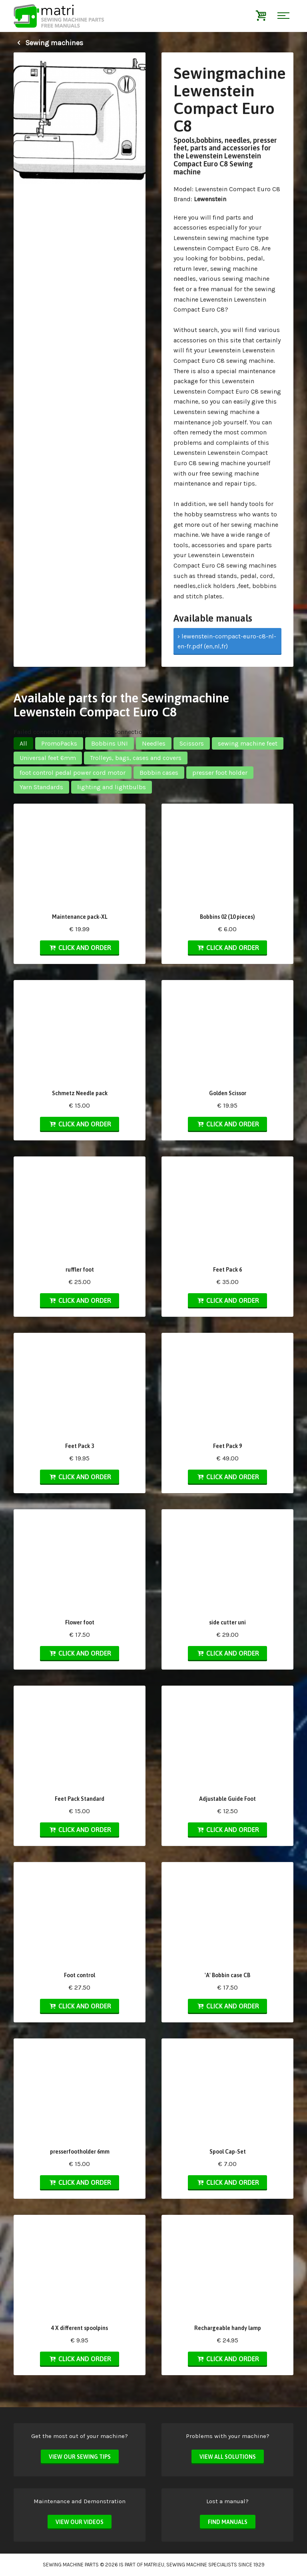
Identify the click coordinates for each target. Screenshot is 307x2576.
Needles (153, 743)
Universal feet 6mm (48, 758)
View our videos (80, 2522)
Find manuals (227, 2522)
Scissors (191, 743)
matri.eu (154, 2565)
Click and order (79, 947)
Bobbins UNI (109, 743)
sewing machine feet (247, 743)
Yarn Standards (41, 787)
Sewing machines (48, 42)
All (23, 743)
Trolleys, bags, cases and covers (135, 758)
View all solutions (227, 2457)
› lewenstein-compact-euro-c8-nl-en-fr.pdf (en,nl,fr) (226, 641)
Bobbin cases (159, 772)
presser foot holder (219, 772)
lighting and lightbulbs (111, 787)
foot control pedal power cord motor (73, 772)
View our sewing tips (80, 2457)
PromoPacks (59, 743)
